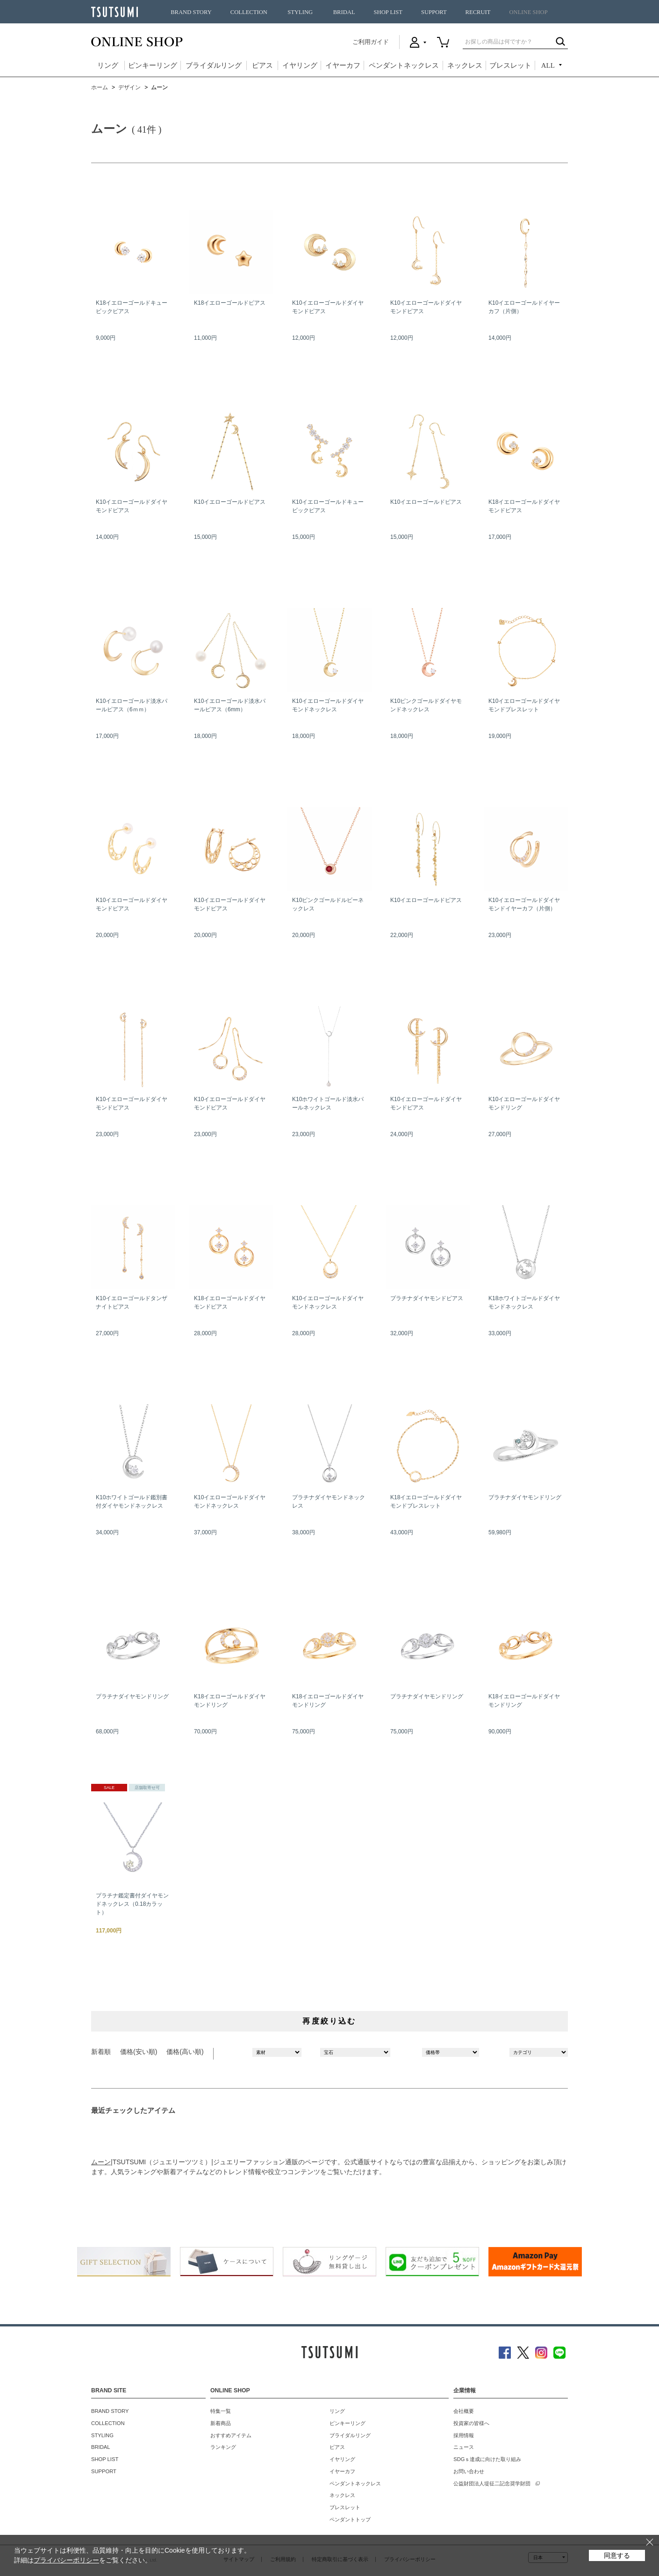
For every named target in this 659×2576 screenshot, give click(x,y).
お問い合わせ (468, 2471)
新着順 (101, 2051)
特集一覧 (220, 2411)
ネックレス (464, 65)
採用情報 (463, 2435)
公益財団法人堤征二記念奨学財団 (491, 2483)
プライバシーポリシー (66, 2560)
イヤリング (299, 65)
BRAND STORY (191, 12)
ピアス (262, 65)
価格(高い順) (184, 2051)
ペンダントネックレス (404, 65)
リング (107, 65)
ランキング (223, 2447)
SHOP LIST (388, 12)
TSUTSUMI (114, 12)
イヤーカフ (342, 65)
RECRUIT (478, 12)
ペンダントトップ (350, 2519)
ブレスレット (510, 65)
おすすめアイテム (230, 2435)
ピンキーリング (152, 65)
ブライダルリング (214, 65)
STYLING (300, 12)
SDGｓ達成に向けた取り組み (487, 2459)
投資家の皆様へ (471, 2423)
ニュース (463, 2447)
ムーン (101, 2162)
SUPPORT (434, 12)
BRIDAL (344, 12)
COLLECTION (248, 12)
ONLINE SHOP (528, 12)
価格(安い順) (138, 2051)
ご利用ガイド (370, 41)
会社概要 (463, 2411)
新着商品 (220, 2423)
